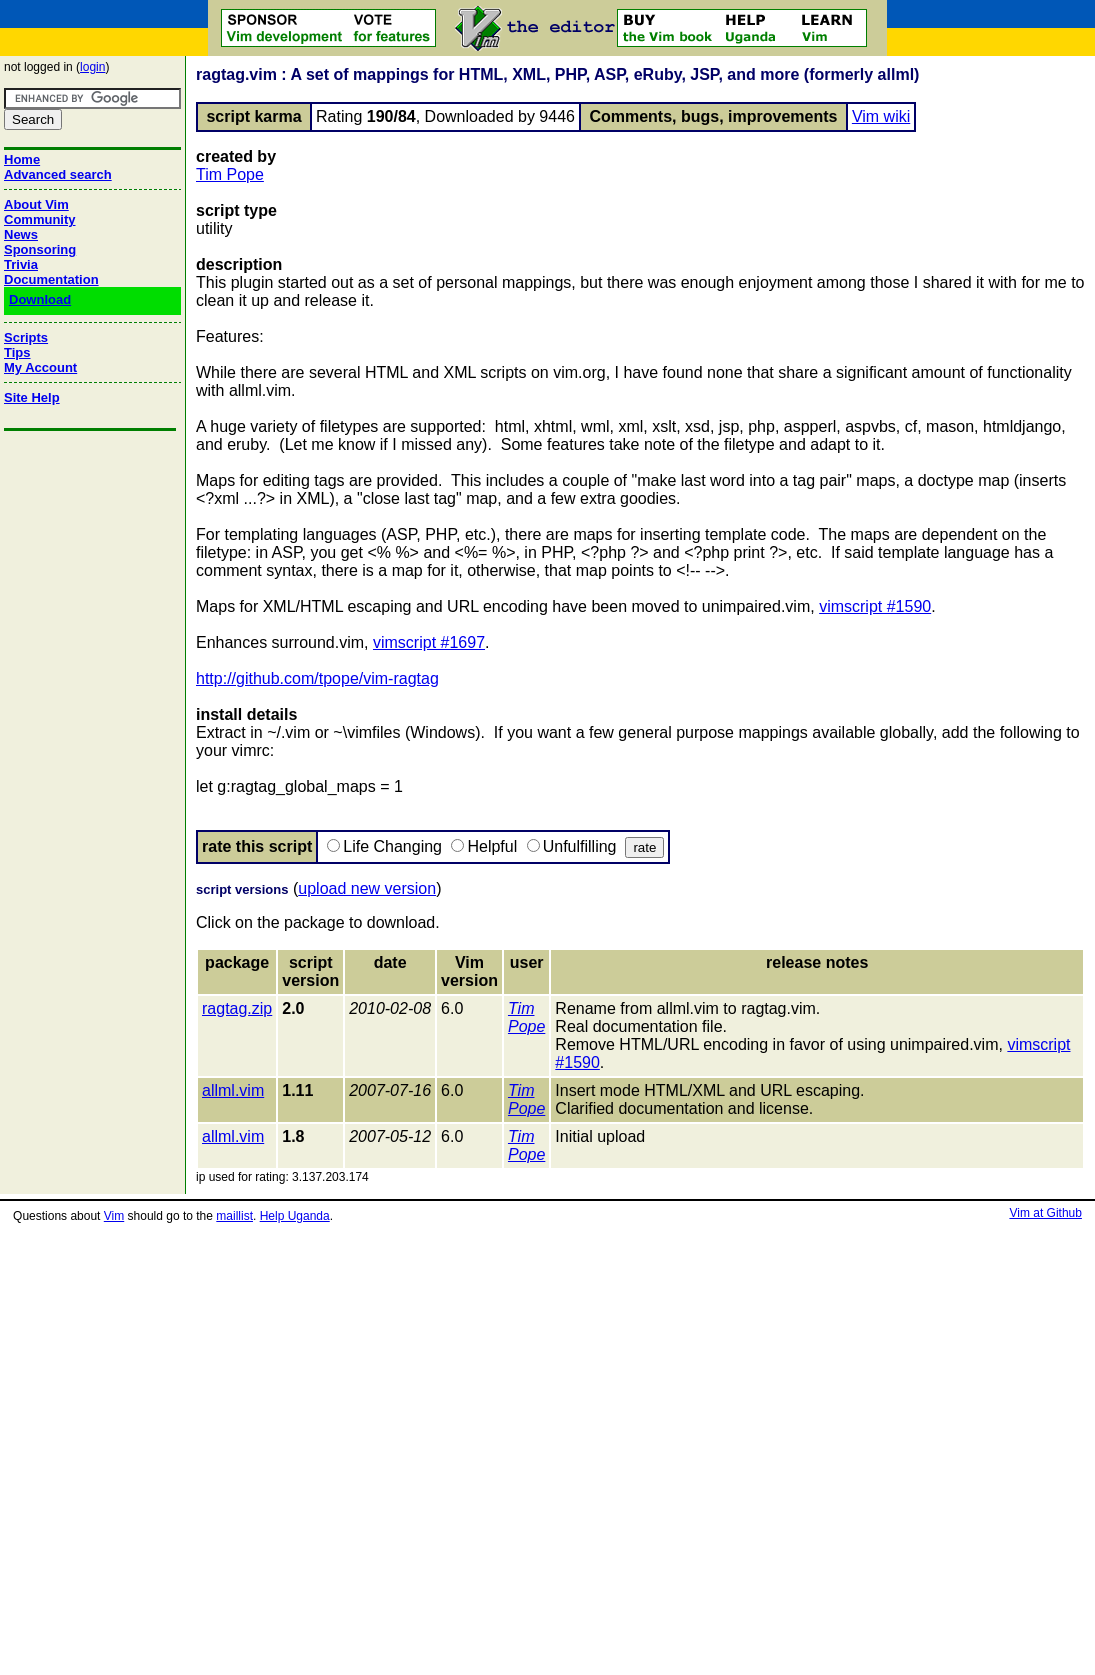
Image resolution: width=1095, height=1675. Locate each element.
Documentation (51, 279)
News (21, 234)
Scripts (26, 337)
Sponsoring (40, 249)
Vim (114, 1216)
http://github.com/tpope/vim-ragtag (317, 678)
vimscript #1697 (429, 642)
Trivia (21, 264)
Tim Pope (230, 174)
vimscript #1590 (875, 606)
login (92, 67)
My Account (40, 367)
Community (40, 219)
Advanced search (58, 174)
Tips (17, 352)
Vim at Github (1045, 1213)
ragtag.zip (237, 1008)
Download (40, 299)
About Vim (36, 204)
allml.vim (233, 1090)
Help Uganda (295, 1216)
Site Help (32, 397)
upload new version (367, 888)
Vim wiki (881, 116)
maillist (234, 1216)
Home (22, 159)
